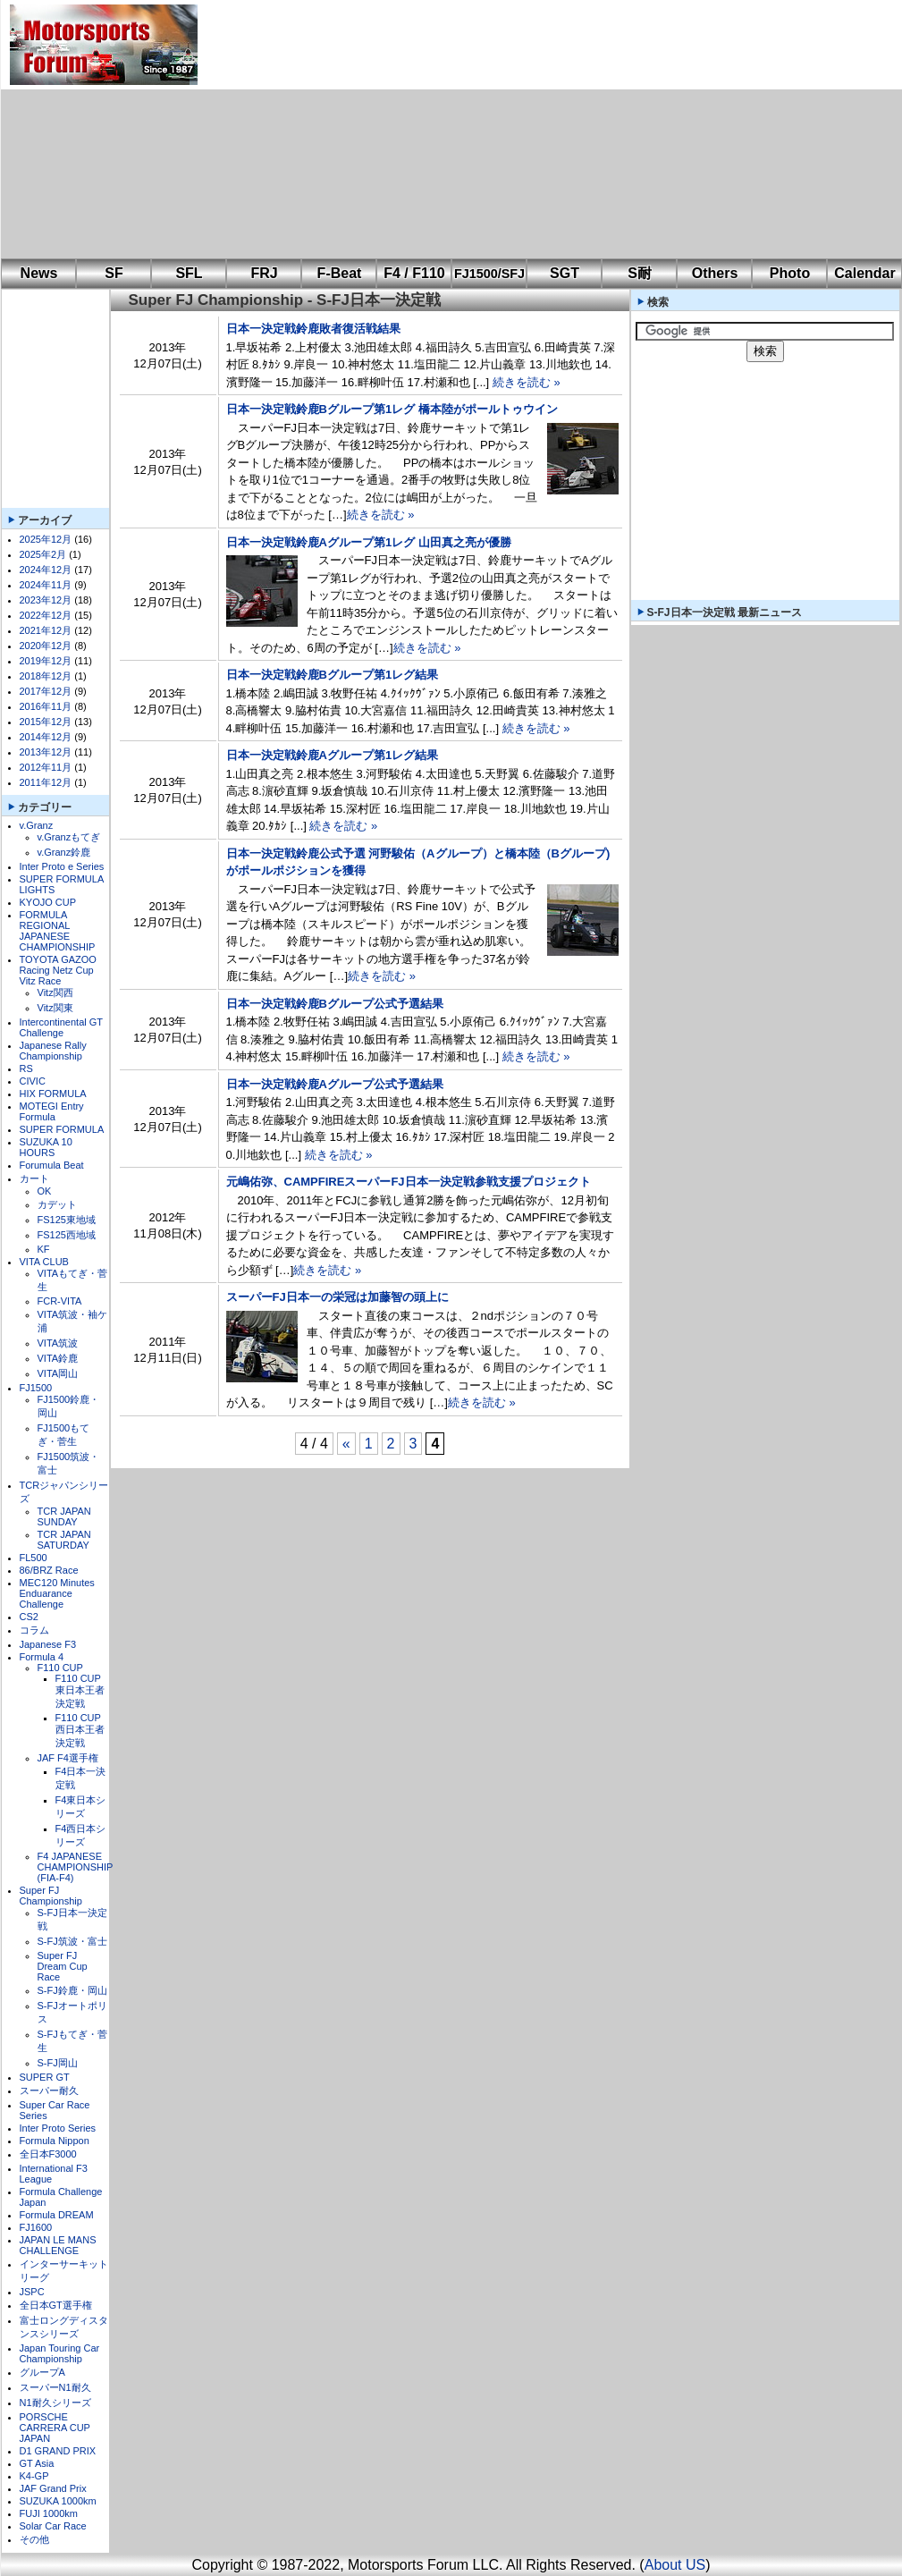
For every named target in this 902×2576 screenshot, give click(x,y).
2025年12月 (46, 539)
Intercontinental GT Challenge (61, 1027)
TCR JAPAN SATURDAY (64, 1539)
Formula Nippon (54, 2140)
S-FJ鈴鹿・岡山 (72, 1990)
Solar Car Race (53, 2526)
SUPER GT (45, 2077)
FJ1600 (36, 2227)
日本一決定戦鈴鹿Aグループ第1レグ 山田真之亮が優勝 (368, 542)
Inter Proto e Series (62, 866)
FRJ (263, 273)
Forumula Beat (52, 1165)
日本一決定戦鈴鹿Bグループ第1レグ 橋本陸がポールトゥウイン (392, 409)
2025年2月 (43, 554)
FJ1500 (36, 1387)
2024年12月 (46, 569)
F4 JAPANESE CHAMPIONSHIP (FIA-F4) (76, 1867)
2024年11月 (46, 584)
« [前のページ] (346, 1443)
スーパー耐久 (49, 2090)
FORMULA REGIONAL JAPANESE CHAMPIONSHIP (58, 930)
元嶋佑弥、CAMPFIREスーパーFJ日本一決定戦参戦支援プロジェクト (408, 1181)
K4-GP (34, 2475)
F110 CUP (60, 1667)
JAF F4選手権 (68, 1758)
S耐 (640, 273)
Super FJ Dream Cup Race (63, 1966)
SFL (188, 273)
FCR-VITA (60, 1301)
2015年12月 (46, 721)
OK (45, 1191)
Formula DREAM (57, 2214)
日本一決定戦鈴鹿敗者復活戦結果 (313, 328)
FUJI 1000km (49, 2513)
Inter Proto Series (58, 2128)
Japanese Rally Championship (53, 1050)
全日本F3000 (48, 2154)
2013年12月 (46, 752)
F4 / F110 (414, 273)
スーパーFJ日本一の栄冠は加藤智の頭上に (337, 1297)
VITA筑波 (58, 1343)
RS (26, 1068)
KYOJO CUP (48, 902)
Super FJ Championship (51, 1895)
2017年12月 (46, 691)
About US (675, 2564)
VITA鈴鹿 (58, 1358)
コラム (34, 1630)
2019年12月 (46, 660)
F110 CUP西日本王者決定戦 (80, 1730)
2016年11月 (46, 706)
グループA (42, 2372)
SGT (564, 273)
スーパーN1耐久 (55, 2387)
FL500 (33, 1557)
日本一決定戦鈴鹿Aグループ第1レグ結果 (332, 755)
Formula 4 (42, 1656)
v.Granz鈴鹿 (64, 852)
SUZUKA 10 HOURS (46, 1147)
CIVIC (33, 1081)
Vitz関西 (55, 992)
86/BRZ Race (49, 1570)
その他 (34, 2539)
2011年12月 (46, 782)
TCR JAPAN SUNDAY (64, 1516)
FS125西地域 (67, 1234)
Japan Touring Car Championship (60, 2353)
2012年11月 (46, 767)
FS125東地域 (67, 1219)
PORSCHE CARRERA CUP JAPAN (55, 2427)
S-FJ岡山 (58, 2062)
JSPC (32, 2291)
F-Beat (339, 273)
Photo (790, 273)
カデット (57, 1204)
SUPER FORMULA (62, 1129)
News (39, 273)
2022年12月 (46, 615)
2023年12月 (46, 600)
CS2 (29, 1616)
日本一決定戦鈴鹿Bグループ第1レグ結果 (332, 674)
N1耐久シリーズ (55, 2402)
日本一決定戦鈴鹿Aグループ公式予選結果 (334, 1084)
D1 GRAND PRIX (58, 2450)
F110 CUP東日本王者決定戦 (80, 1691)
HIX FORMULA (53, 1093)
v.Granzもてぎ (69, 837)
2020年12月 (46, 645)
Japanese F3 (48, 1644)
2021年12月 (46, 630)
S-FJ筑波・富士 (72, 1941)
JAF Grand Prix (53, 2488)
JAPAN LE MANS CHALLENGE (58, 2245)
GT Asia (37, 2463)
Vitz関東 (55, 1007)
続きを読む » (527, 382)
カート (34, 1178)
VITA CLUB (44, 1261)
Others (715, 273)
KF (44, 1249)
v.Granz (37, 825)
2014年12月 (46, 736)
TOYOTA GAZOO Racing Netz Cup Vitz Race (58, 970)
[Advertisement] (449, 129)
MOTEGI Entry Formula (52, 1111)
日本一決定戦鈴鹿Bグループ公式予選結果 (334, 1003)
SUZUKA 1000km (58, 2501)
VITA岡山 (58, 1373)
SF (113, 273)
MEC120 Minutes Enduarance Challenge (57, 1593)
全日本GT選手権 (56, 2305)
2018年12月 (46, 676)
